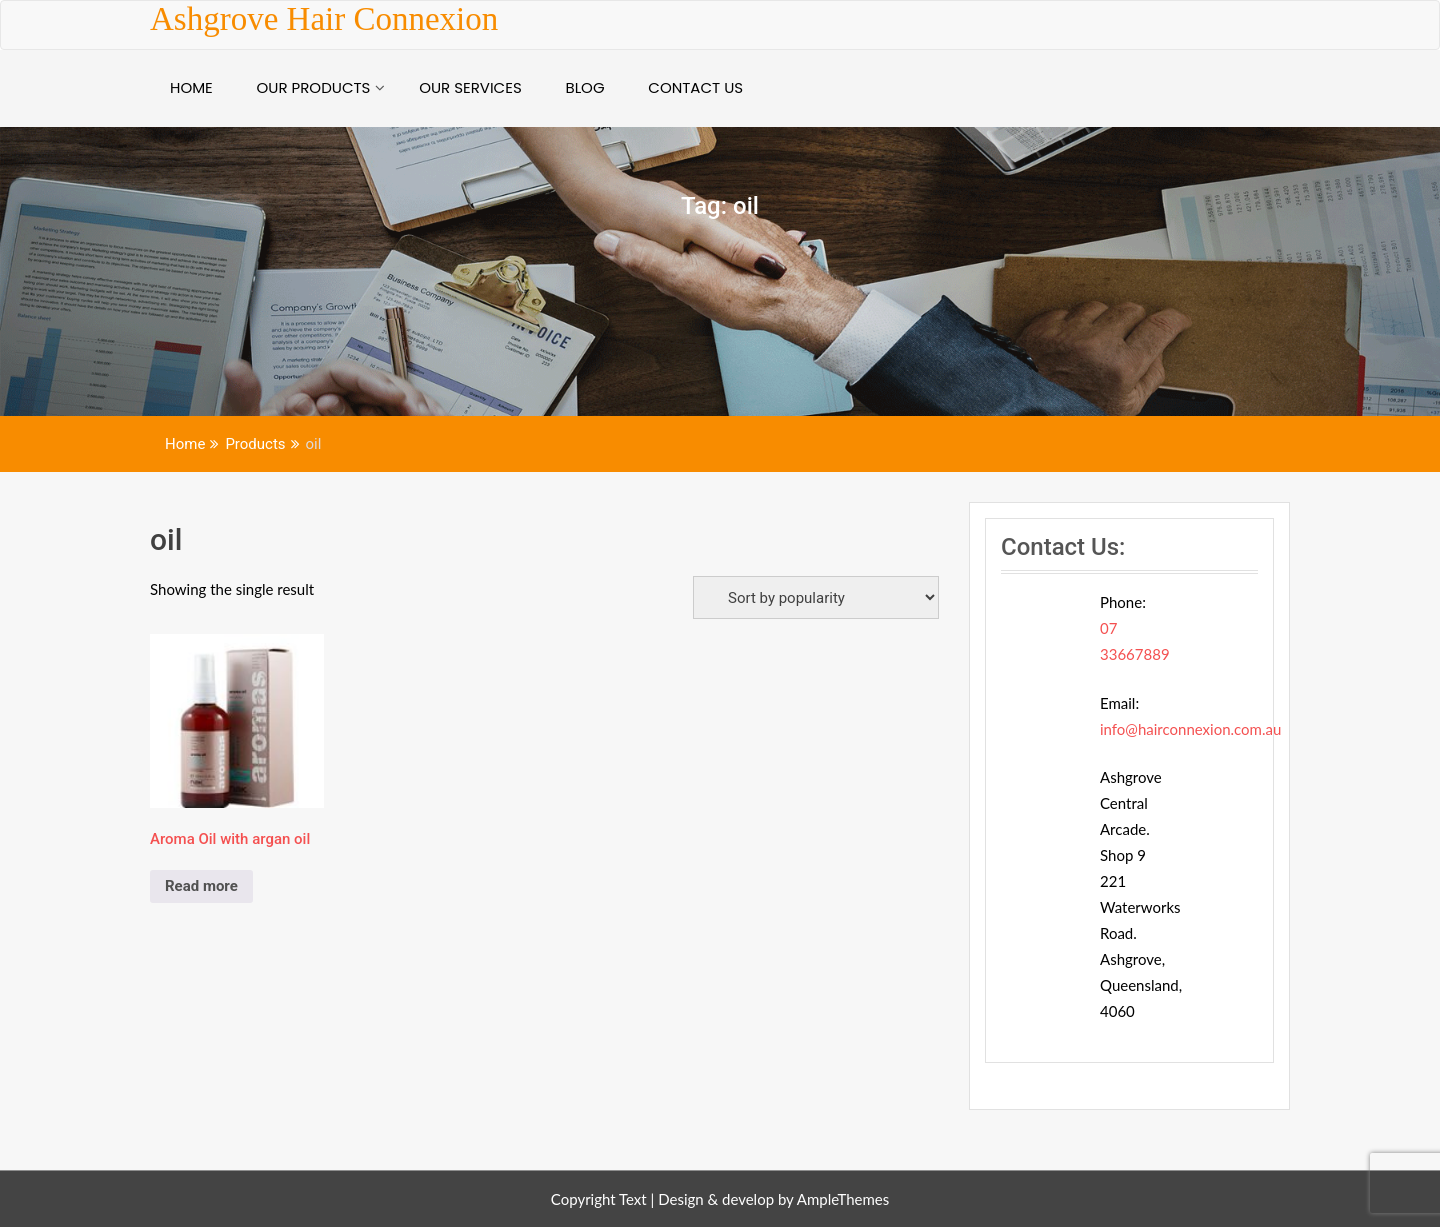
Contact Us (695, 87)
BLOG (584, 87)
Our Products (314, 87)
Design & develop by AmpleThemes (773, 1199)
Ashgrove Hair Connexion (324, 19)
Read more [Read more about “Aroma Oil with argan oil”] (201, 886)
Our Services (470, 87)
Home (191, 87)
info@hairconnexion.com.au (1190, 729)
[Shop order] (816, 597)
